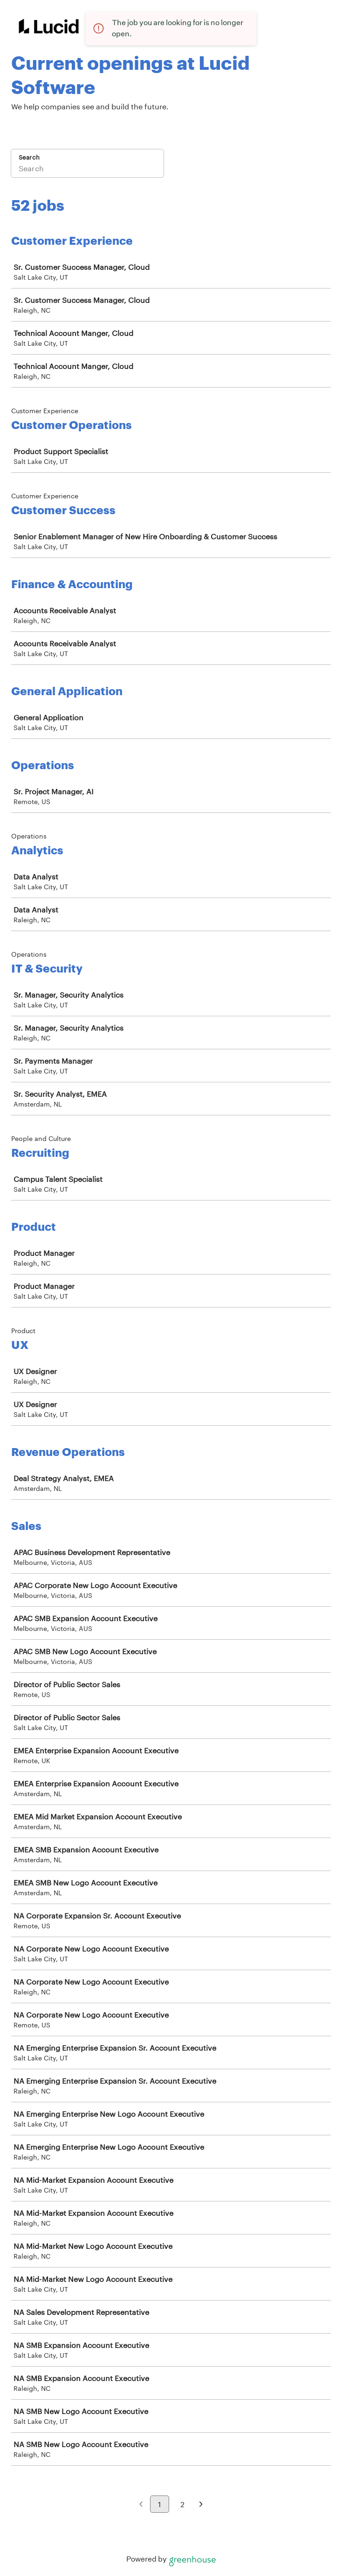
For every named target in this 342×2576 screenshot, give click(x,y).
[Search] (87, 169)
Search (29, 157)
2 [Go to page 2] (182, 2504)
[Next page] (201, 2505)
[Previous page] (141, 2505)
